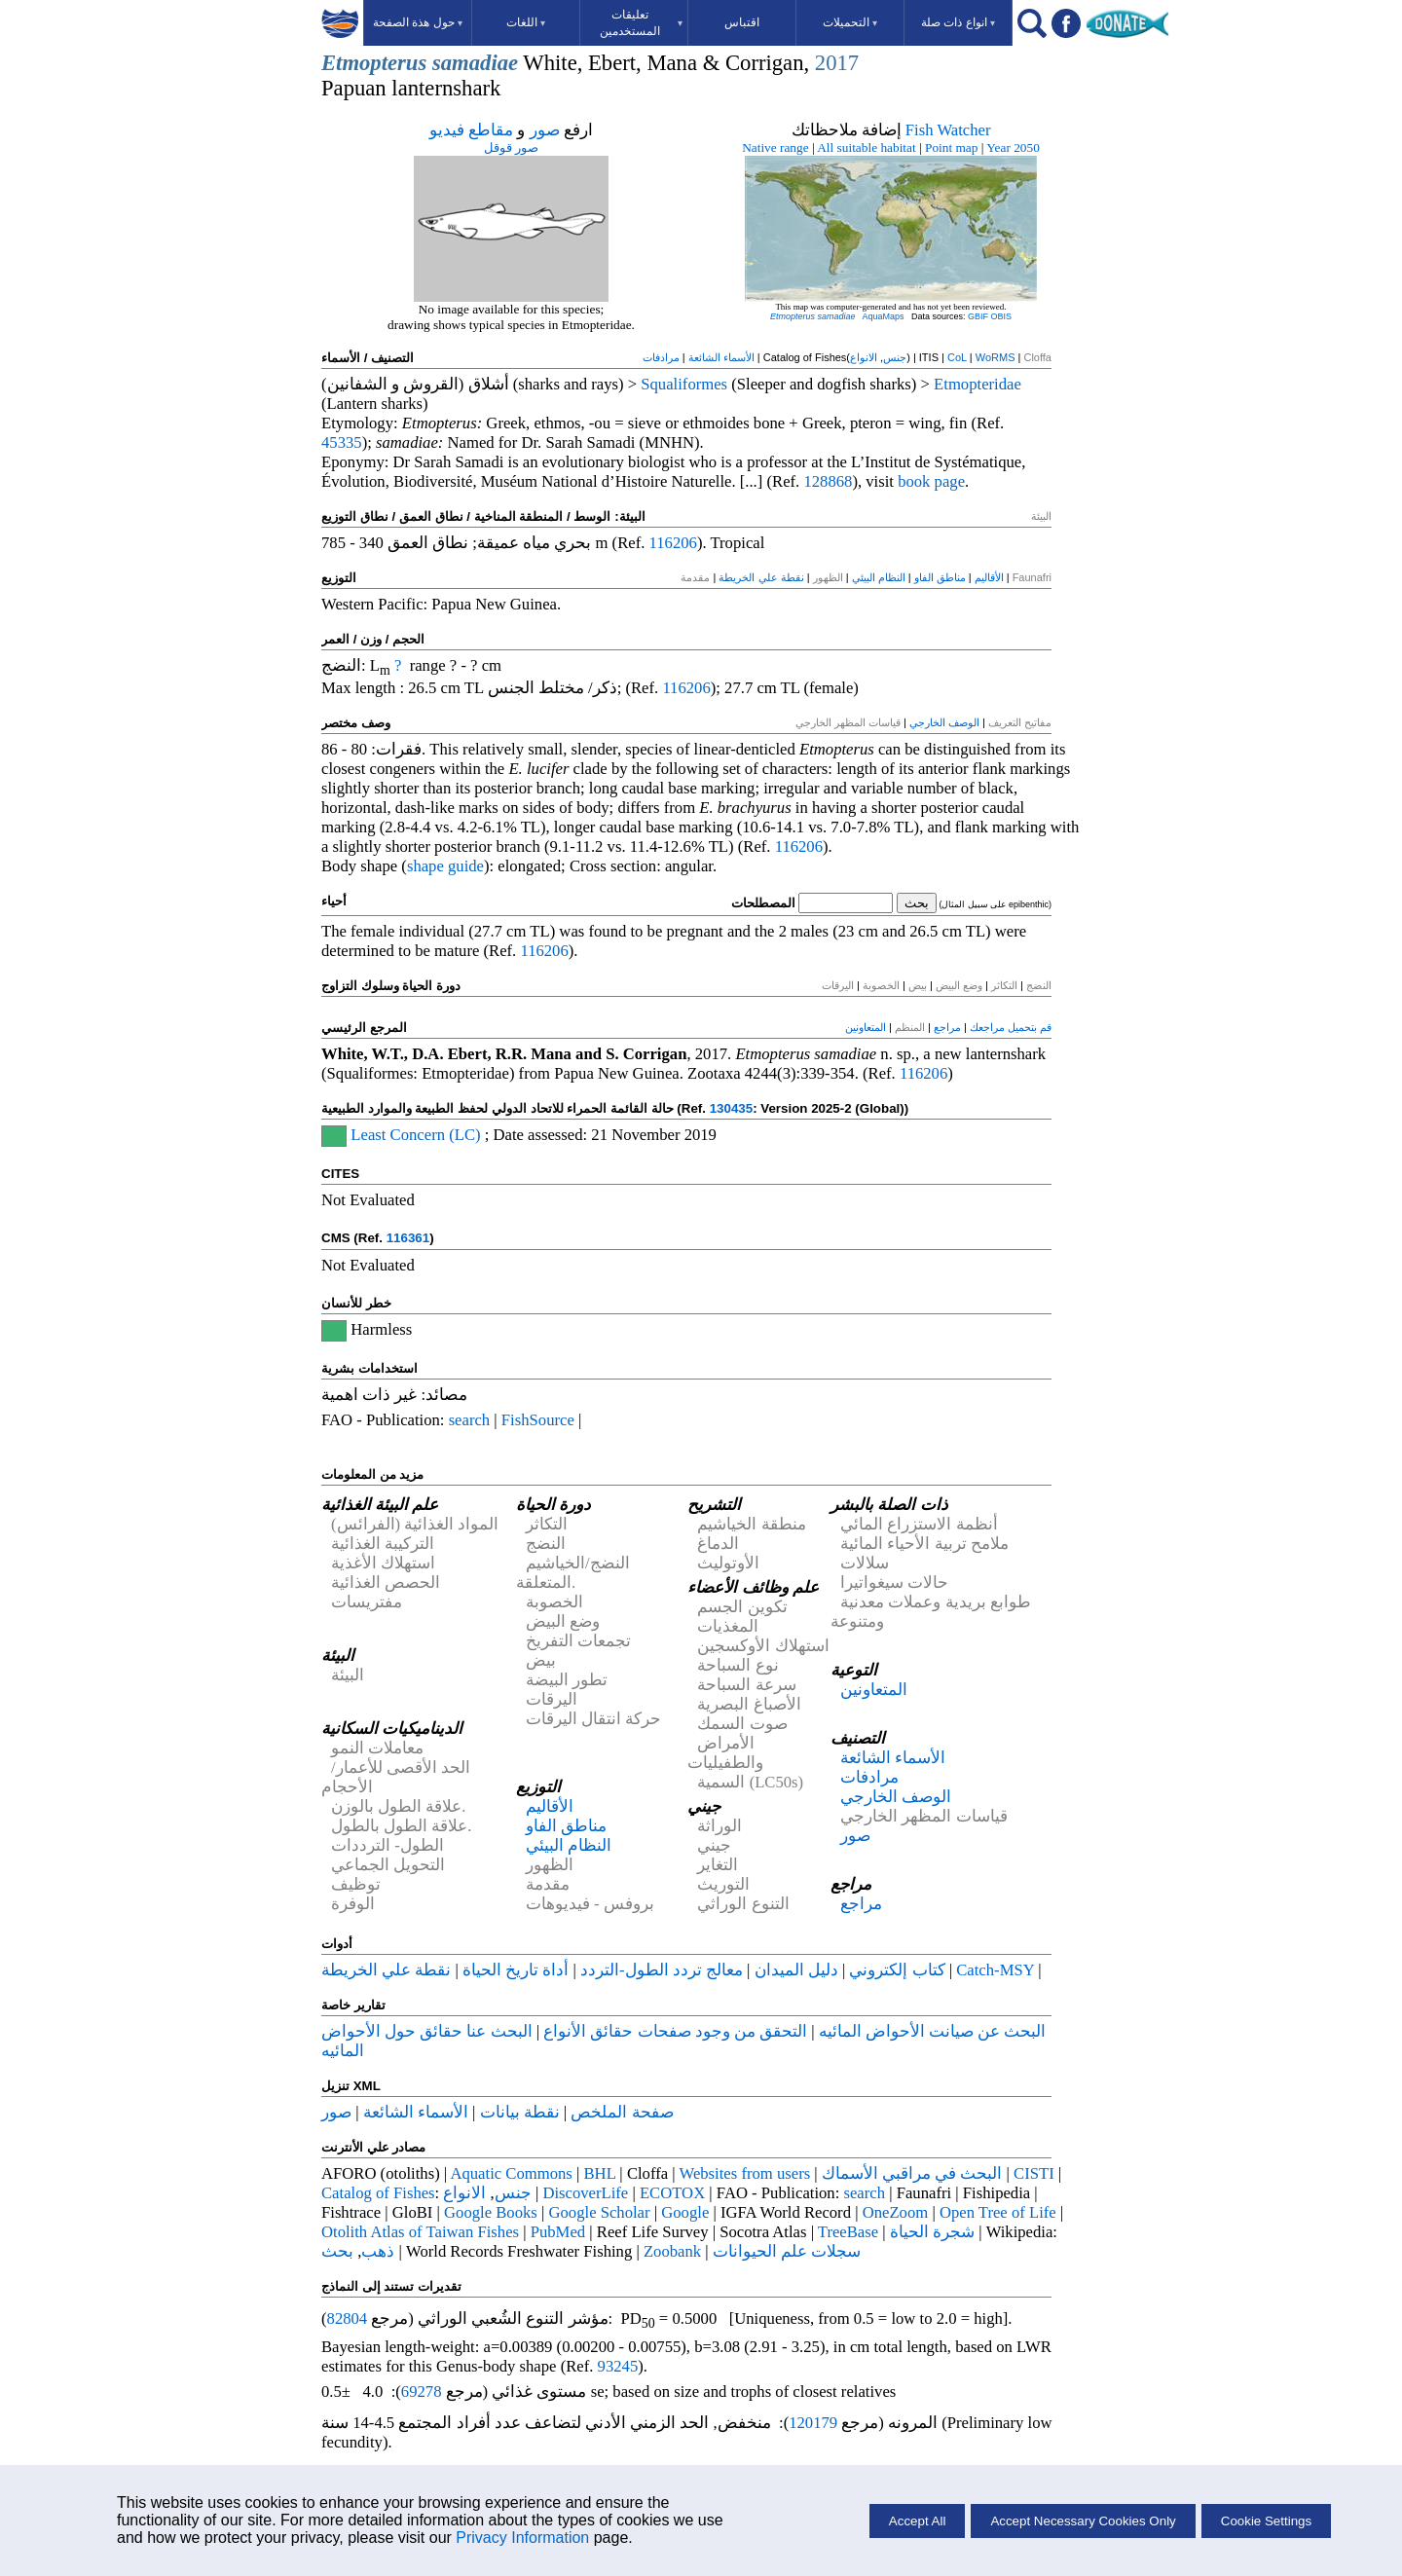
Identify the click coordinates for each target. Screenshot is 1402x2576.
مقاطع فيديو (471, 130)
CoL (957, 357)
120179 (813, 2422)
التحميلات (850, 22)
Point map (951, 147)
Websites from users (745, 2173)
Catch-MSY (995, 1970)
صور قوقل (511, 147)
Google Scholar (598, 2212)
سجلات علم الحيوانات (787, 2251)
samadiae (475, 63)
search (470, 1420)
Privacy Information (522, 2537)
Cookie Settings (1266, 2521)
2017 (837, 63)
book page (931, 481)
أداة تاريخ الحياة (515, 1970)
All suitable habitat (866, 147)
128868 (827, 481)
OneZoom (896, 2212)
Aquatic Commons (511, 2173)
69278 (421, 2391)
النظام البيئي (878, 577)
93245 (618, 2366)
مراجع (947, 1027)
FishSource (537, 1420)
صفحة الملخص (622, 2112)
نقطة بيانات (520, 2112)
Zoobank (672, 2251)
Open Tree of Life (998, 2212)
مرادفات (661, 357)
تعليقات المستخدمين (641, 23)
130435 (731, 1108)
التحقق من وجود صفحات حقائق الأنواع (675, 2031)
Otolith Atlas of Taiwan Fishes (420, 2232)
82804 (347, 2318)
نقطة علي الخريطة (761, 577)
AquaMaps (883, 316)
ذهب (377, 2251)
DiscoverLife (585, 2193)
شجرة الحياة (932, 2232)
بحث (337, 2251)
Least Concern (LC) (415, 1134)
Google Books (490, 2212)
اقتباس (741, 22)
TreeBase (848, 2232)
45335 (341, 442)
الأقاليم (989, 577)
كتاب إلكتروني (896, 1970)
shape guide (445, 866)
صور (545, 130)
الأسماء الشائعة (721, 357)
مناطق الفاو (940, 577)
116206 (673, 543)
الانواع (863, 357)
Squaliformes (684, 384)
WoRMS (995, 357)
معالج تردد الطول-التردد (661, 1970)
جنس (894, 357)
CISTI (1034, 2173)
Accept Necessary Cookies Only (1082, 2521)
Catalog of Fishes (378, 2193)
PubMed (558, 2232)
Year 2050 (1013, 147)
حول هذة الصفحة (417, 22)
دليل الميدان (796, 1970)
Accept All (917, 2521)
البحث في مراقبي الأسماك (912, 2173)
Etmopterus (373, 63)
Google (685, 2212)
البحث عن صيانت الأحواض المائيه (933, 2031)
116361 (408, 1238)
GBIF (978, 316)
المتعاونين (865, 1027)
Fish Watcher (948, 130)
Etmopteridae (977, 384)
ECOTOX (672, 2193)
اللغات (525, 22)
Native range (775, 147)
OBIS (1002, 316)
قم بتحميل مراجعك (1011, 1027)
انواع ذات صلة (958, 22)
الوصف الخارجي (944, 722)
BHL (600, 2173)
